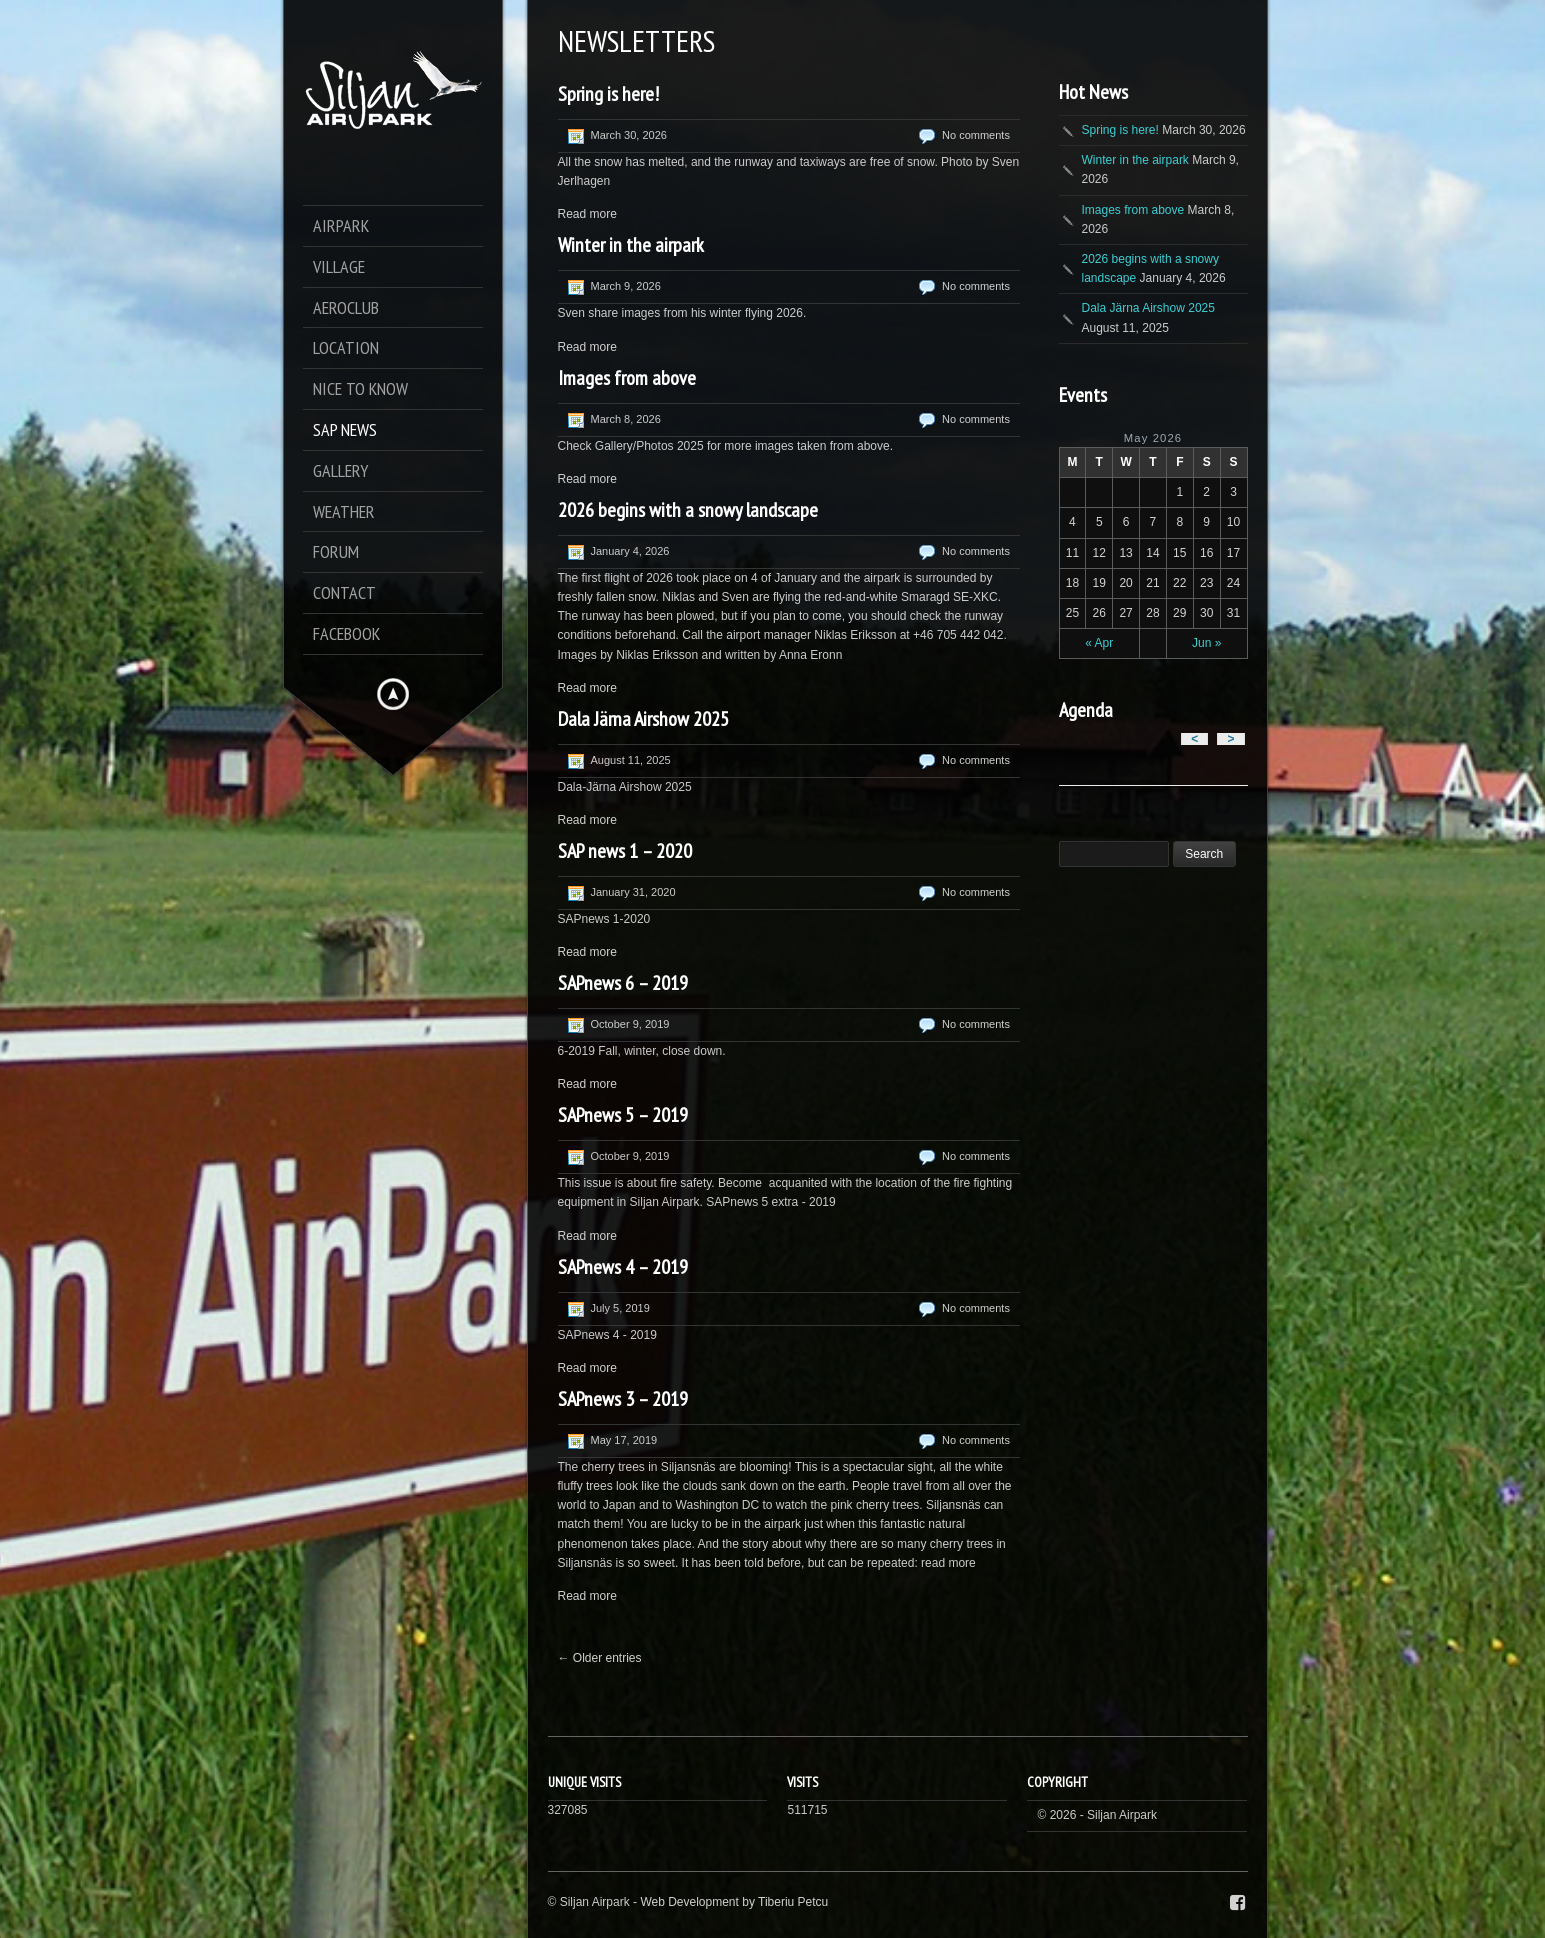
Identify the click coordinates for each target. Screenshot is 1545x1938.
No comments (976, 135)
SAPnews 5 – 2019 (623, 1115)
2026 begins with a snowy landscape (688, 510)
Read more (587, 214)
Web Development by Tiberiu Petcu (734, 1902)
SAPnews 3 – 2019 (623, 1399)
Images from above (627, 378)
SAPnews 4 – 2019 (623, 1267)
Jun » (1206, 643)
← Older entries (600, 1658)
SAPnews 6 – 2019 (623, 983)
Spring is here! (608, 94)
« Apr (1099, 643)
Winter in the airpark (631, 245)
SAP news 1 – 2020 (625, 851)
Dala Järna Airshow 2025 (643, 719)
